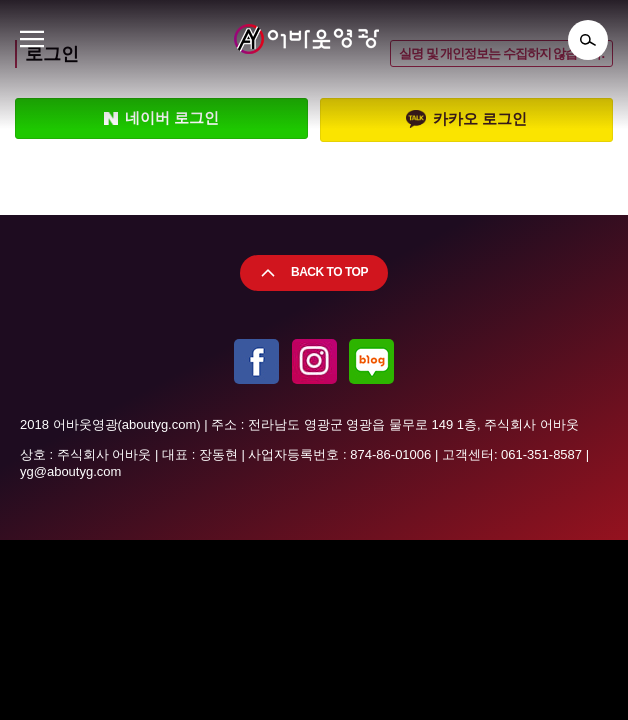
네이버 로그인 (161, 118)
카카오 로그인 (466, 120)
